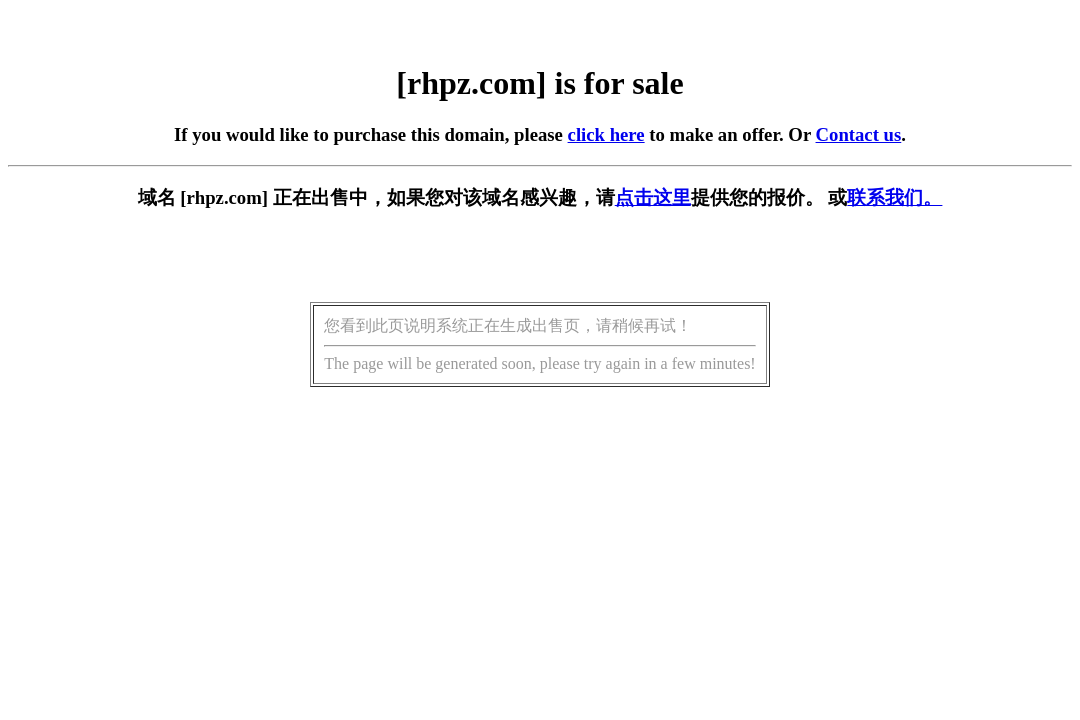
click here (606, 134)
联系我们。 (894, 197)
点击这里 (653, 197)
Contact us (859, 134)
